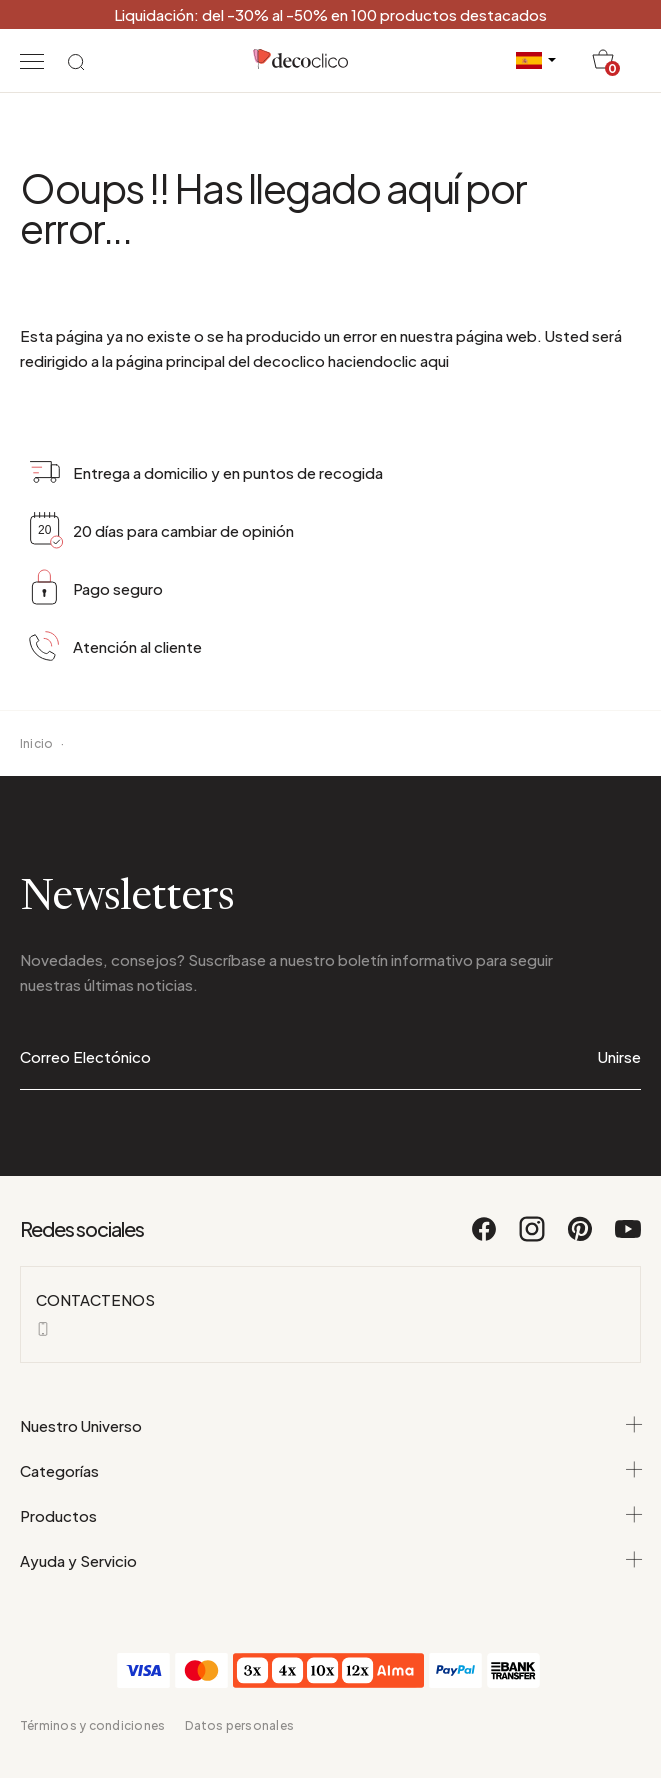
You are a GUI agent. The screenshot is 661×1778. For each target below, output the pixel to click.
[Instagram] (533, 1238)
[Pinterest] (581, 1238)
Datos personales (239, 1725)
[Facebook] (485, 1238)
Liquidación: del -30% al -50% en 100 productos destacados (330, 14)
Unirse (619, 1056)
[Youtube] (628, 1238)
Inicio (36, 743)
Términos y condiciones (92, 1725)
